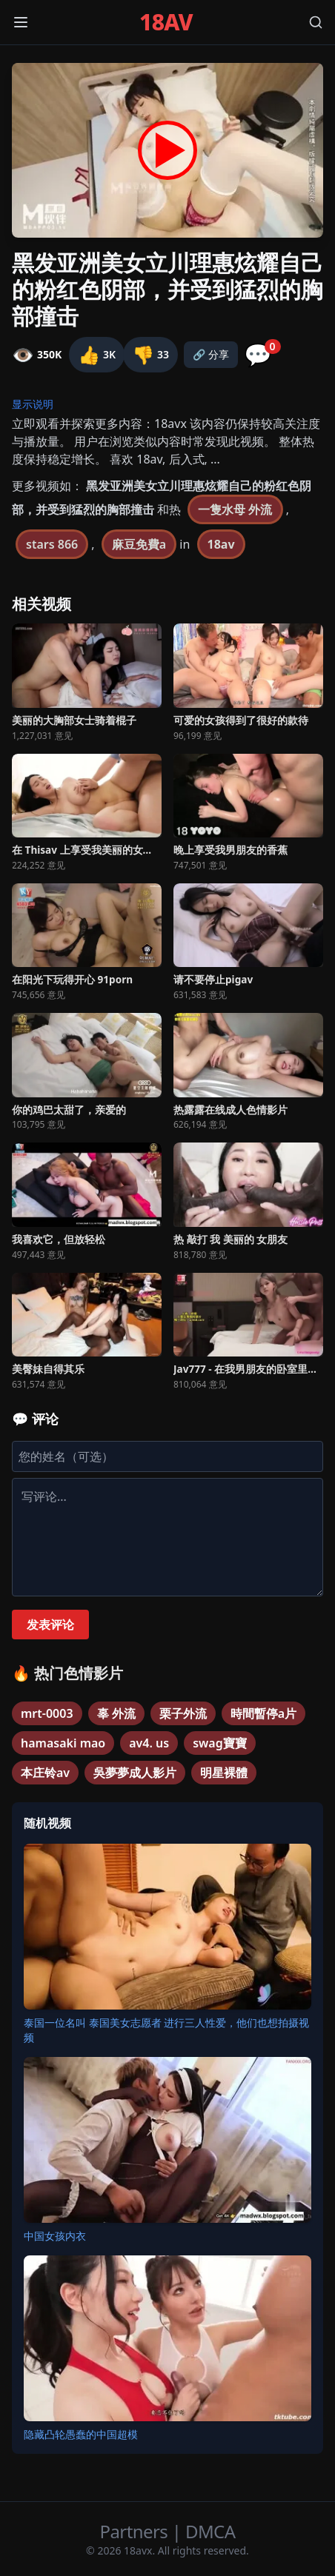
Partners (136, 2531)
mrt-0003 (47, 1713)
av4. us (149, 1743)
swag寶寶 (220, 1743)
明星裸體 (224, 1772)
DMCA (210, 2531)
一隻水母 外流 (235, 509)
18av (221, 544)
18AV (166, 22)
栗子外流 (183, 1713)
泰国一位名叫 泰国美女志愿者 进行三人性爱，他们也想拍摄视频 (166, 2029)
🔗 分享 (211, 354)
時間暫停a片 (263, 1713)
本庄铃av (45, 1772)
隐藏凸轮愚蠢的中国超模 (81, 2434)
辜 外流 (116, 1713)
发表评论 (50, 1624)
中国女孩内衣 (55, 2236)
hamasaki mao (63, 1743)
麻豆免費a (139, 544)
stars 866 (52, 544)
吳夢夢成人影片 (134, 1772)
